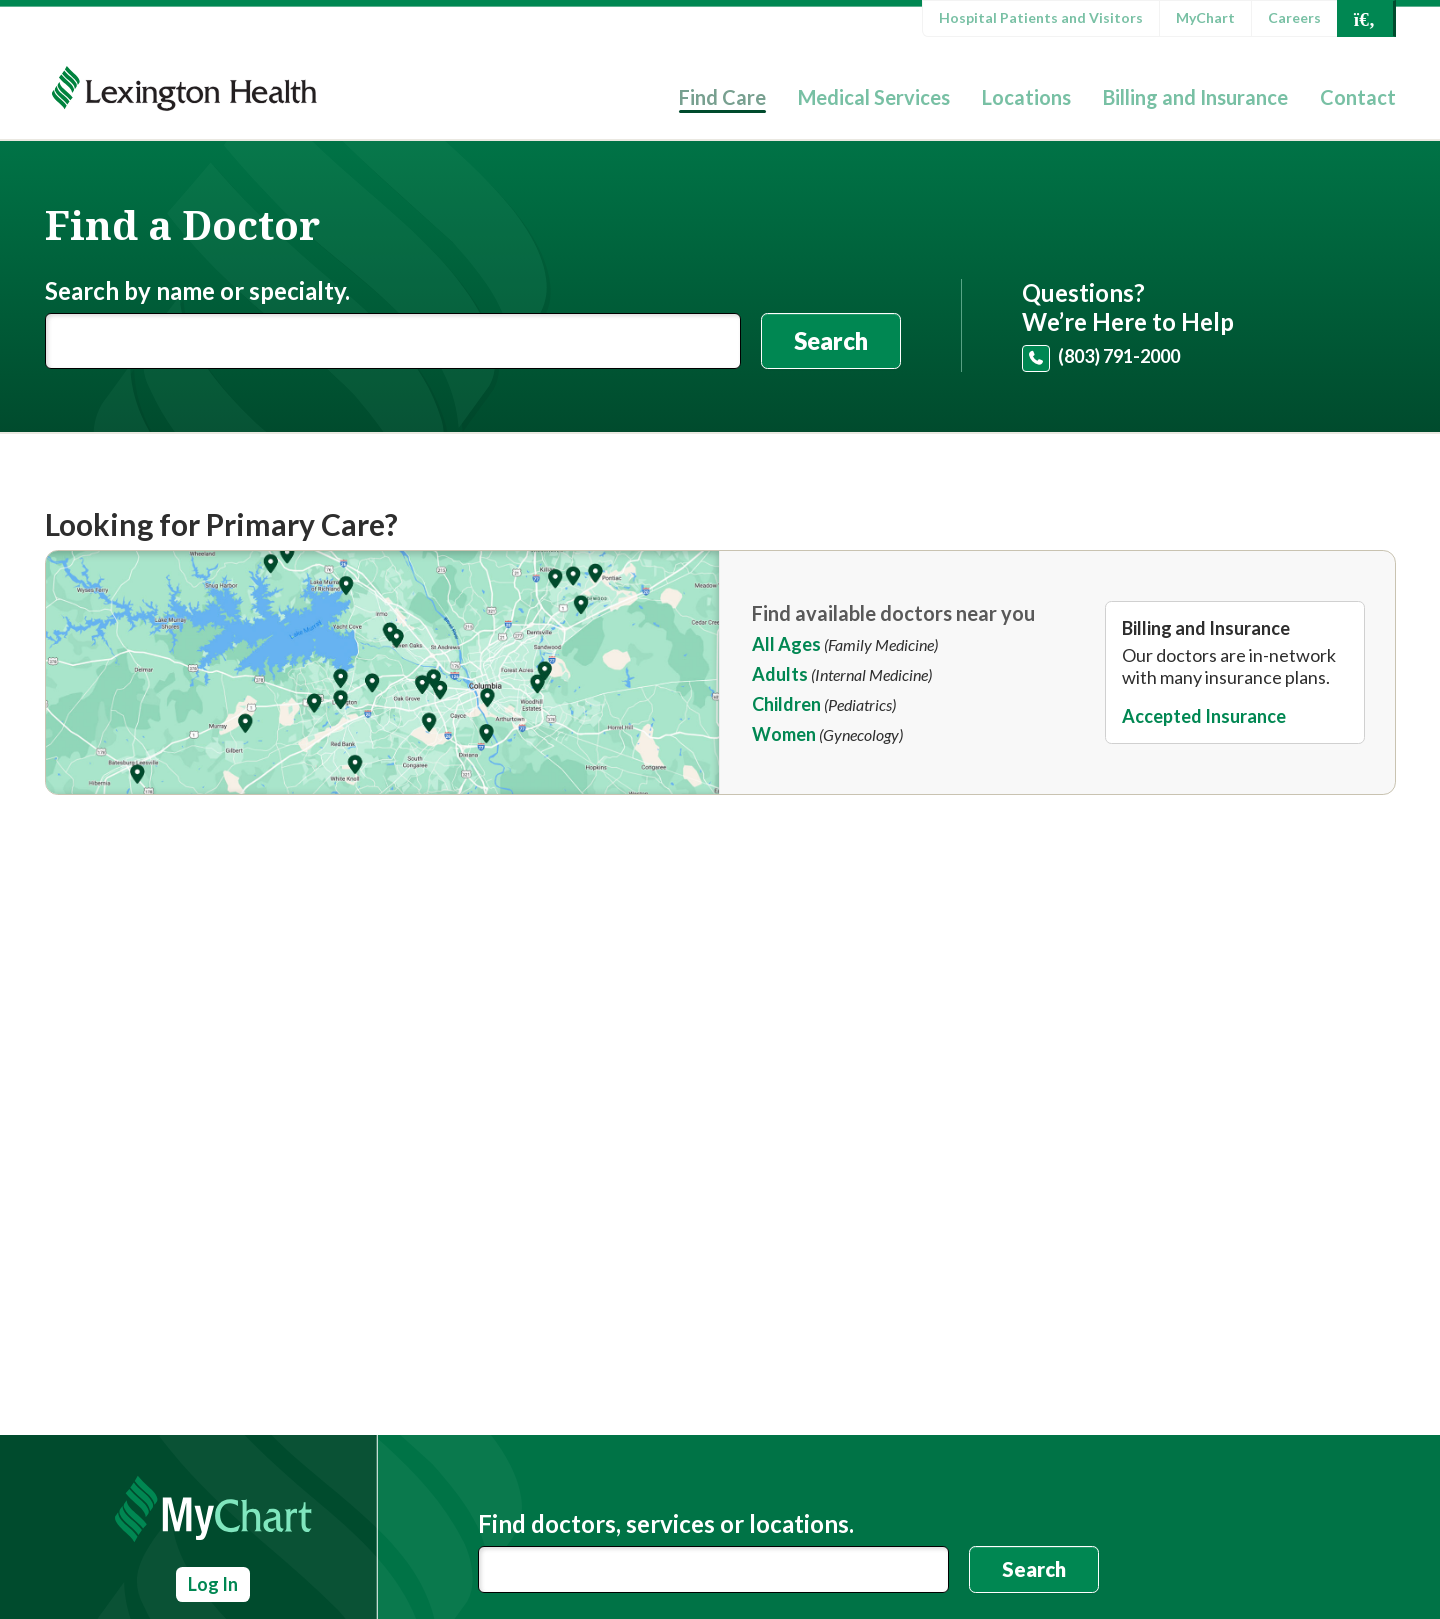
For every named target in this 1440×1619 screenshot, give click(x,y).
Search (831, 340)
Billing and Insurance (1195, 97)
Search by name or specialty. (197, 291)
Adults (780, 674)
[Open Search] (1365, 18)
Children (786, 704)
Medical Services (874, 97)
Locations (1026, 97)
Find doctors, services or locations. (666, 1524)
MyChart (1205, 17)
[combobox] (714, 1569)
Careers (1294, 17)
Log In (213, 1584)
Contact (1358, 97)
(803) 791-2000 (1119, 356)
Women (784, 734)
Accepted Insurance (1204, 716)
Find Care (722, 97)
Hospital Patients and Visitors (1041, 17)
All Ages (786, 644)
